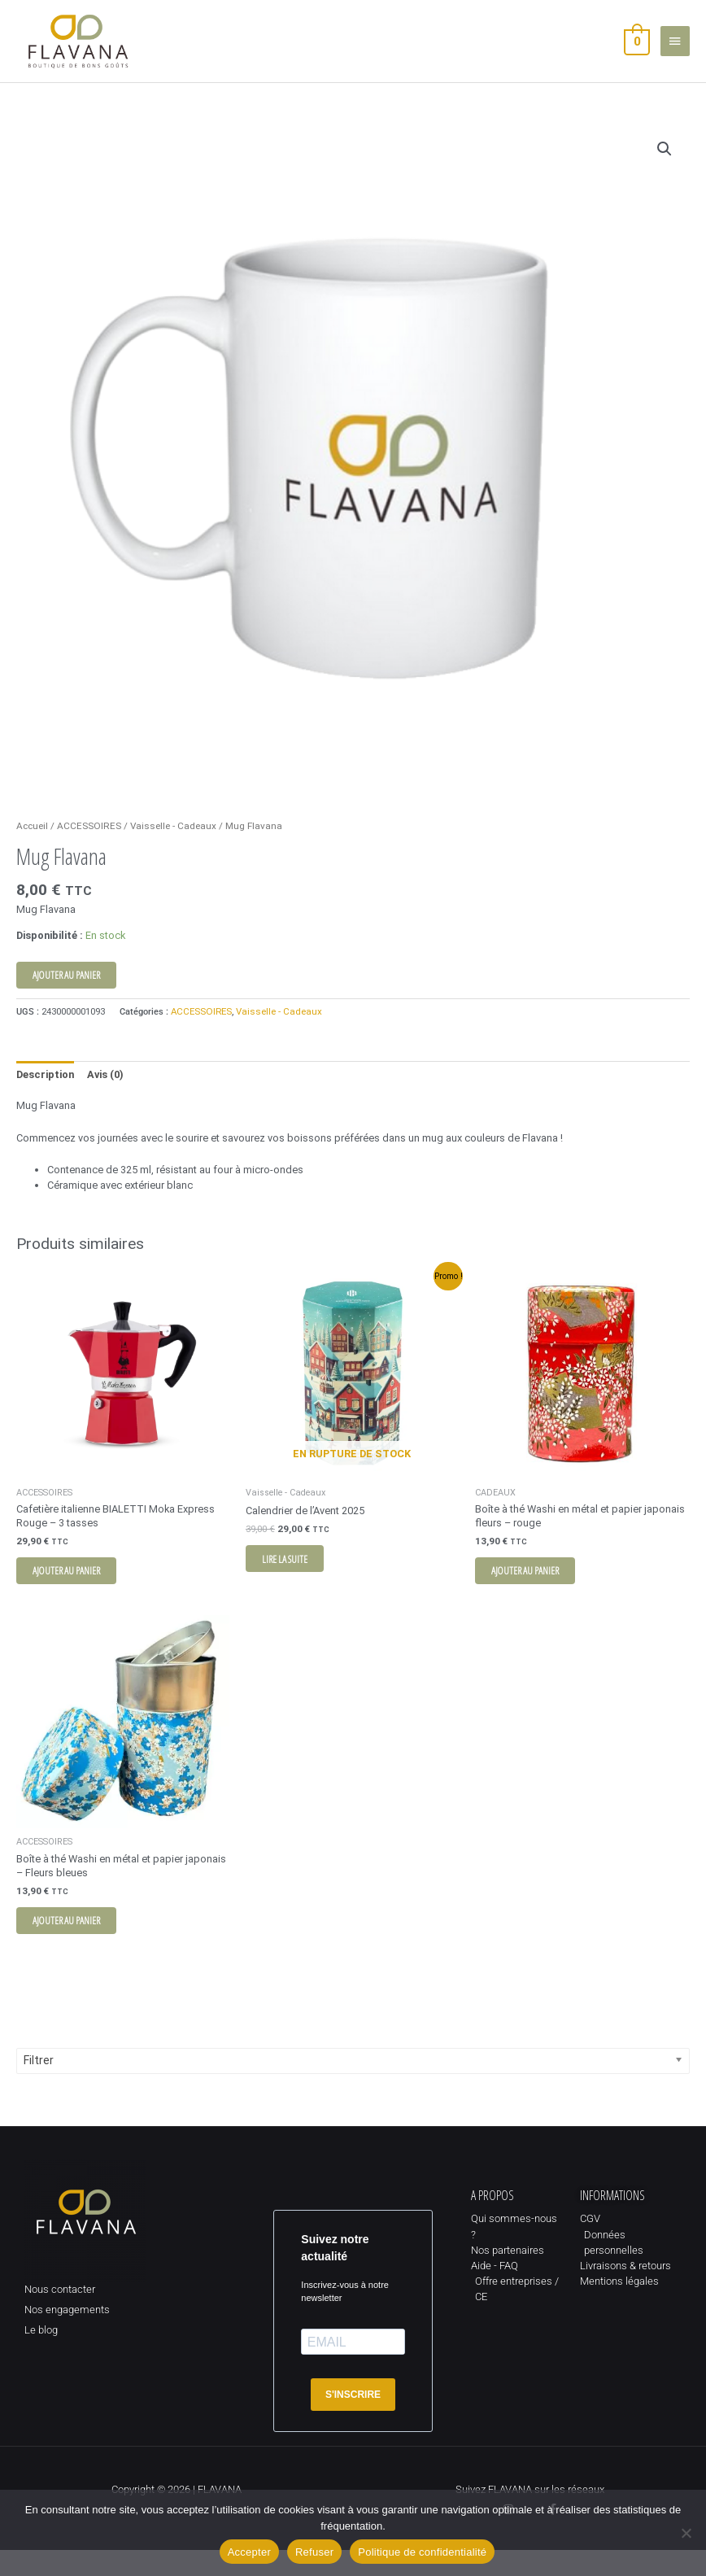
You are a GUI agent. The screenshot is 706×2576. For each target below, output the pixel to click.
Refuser (314, 2552)
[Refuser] (686, 2533)
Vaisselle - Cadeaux (173, 846)
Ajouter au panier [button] (74, 1592)
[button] (664, 169)
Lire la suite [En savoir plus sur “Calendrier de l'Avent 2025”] (293, 1580)
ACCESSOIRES (89, 846)
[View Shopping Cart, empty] (636, 51)
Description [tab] (45, 1095)
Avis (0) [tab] (105, 1095)
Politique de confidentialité (422, 2552)
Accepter (249, 2552)
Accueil (32, 846)
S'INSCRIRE (353, 2420)
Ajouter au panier (66, 995)
